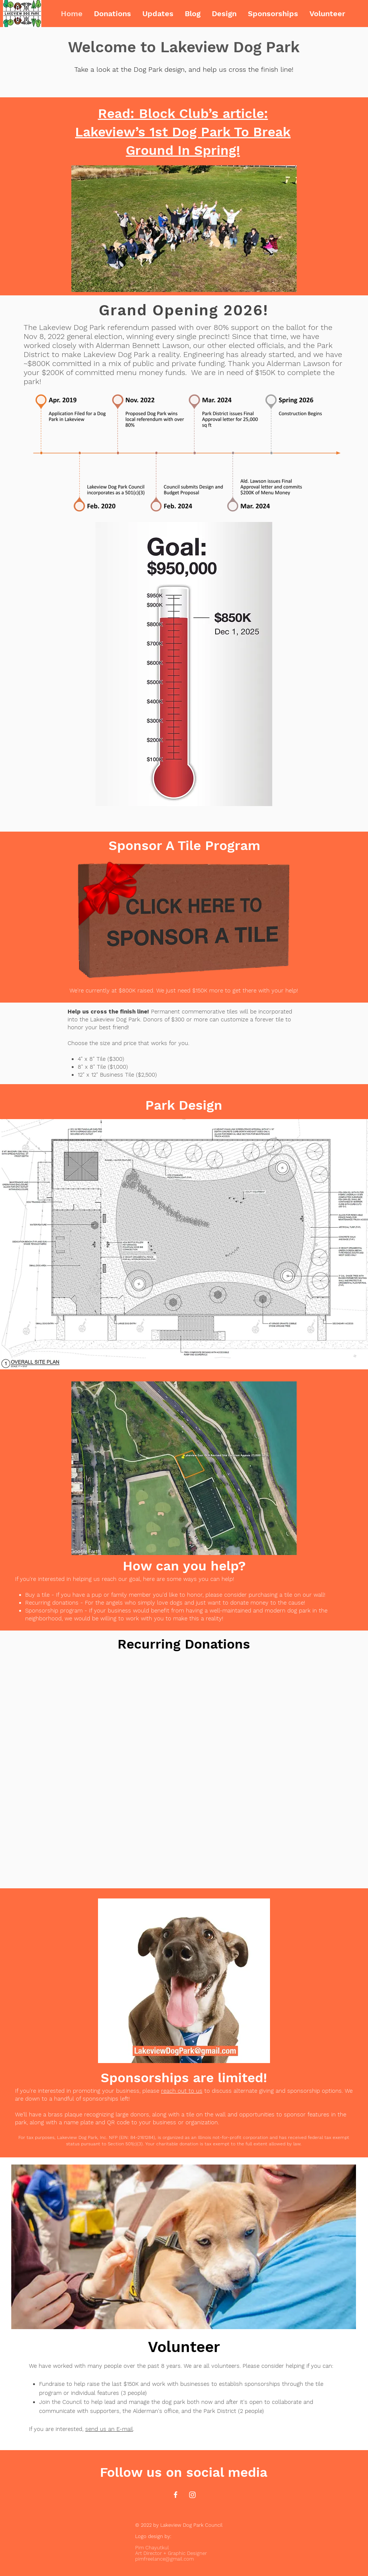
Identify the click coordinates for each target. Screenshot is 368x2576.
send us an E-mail (109, 2429)
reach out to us (181, 2090)
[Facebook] (175, 2494)
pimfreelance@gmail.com (164, 2559)
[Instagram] (192, 2494)
